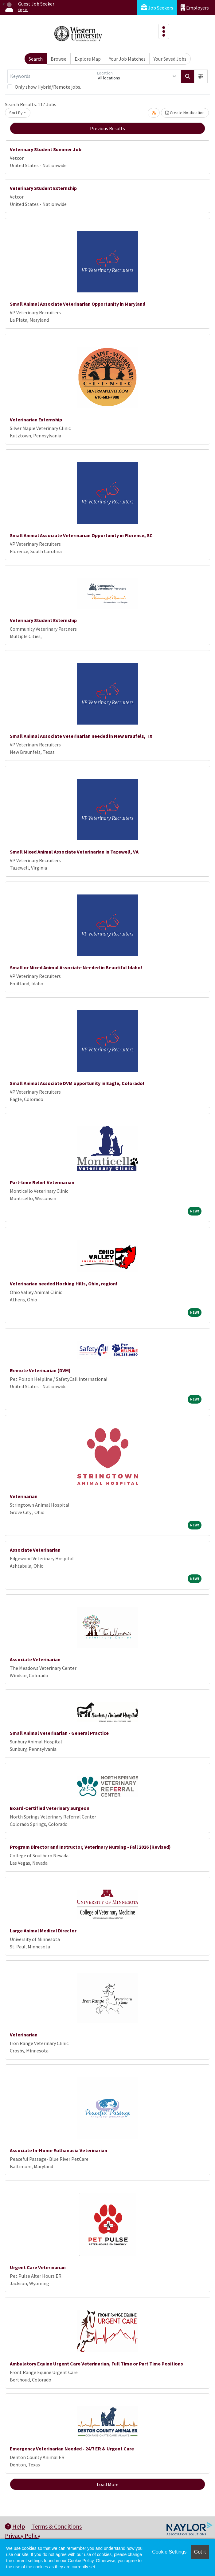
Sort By (16, 112)
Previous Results (107, 128)
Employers (195, 7)
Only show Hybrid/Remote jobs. (48, 87)
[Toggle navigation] (163, 31)
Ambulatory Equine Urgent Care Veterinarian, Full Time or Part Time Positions (96, 2364)
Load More (108, 2484)
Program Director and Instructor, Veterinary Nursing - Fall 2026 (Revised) (90, 1847)
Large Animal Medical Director (43, 1930)
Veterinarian (23, 1496)
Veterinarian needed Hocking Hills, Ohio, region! (63, 1283)
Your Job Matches (127, 59)
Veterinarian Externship (36, 419)
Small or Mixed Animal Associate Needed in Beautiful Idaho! (76, 967)
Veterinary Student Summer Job (45, 149)
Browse (58, 59)
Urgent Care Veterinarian (38, 2267)
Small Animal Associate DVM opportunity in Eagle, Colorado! (77, 1083)
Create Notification (185, 112)
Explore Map (88, 59)
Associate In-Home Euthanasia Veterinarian (58, 2150)
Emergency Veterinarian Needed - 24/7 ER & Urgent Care (72, 2448)
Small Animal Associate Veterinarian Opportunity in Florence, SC (81, 535)
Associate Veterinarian (35, 1550)
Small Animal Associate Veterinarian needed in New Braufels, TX (81, 736)
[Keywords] (50, 76)
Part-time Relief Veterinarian (42, 1182)
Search (36, 59)
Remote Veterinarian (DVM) (40, 1370)
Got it (200, 2551)
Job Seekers (157, 7)
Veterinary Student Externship (43, 188)
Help (15, 2526)
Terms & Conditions (56, 2526)
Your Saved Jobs (170, 59)
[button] (201, 76)
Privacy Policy (22, 2535)
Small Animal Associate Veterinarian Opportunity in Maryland (77, 304)
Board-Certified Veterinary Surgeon (49, 1808)
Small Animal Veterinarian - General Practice (59, 1733)
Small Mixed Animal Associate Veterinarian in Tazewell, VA (74, 852)
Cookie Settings (169, 2551)
